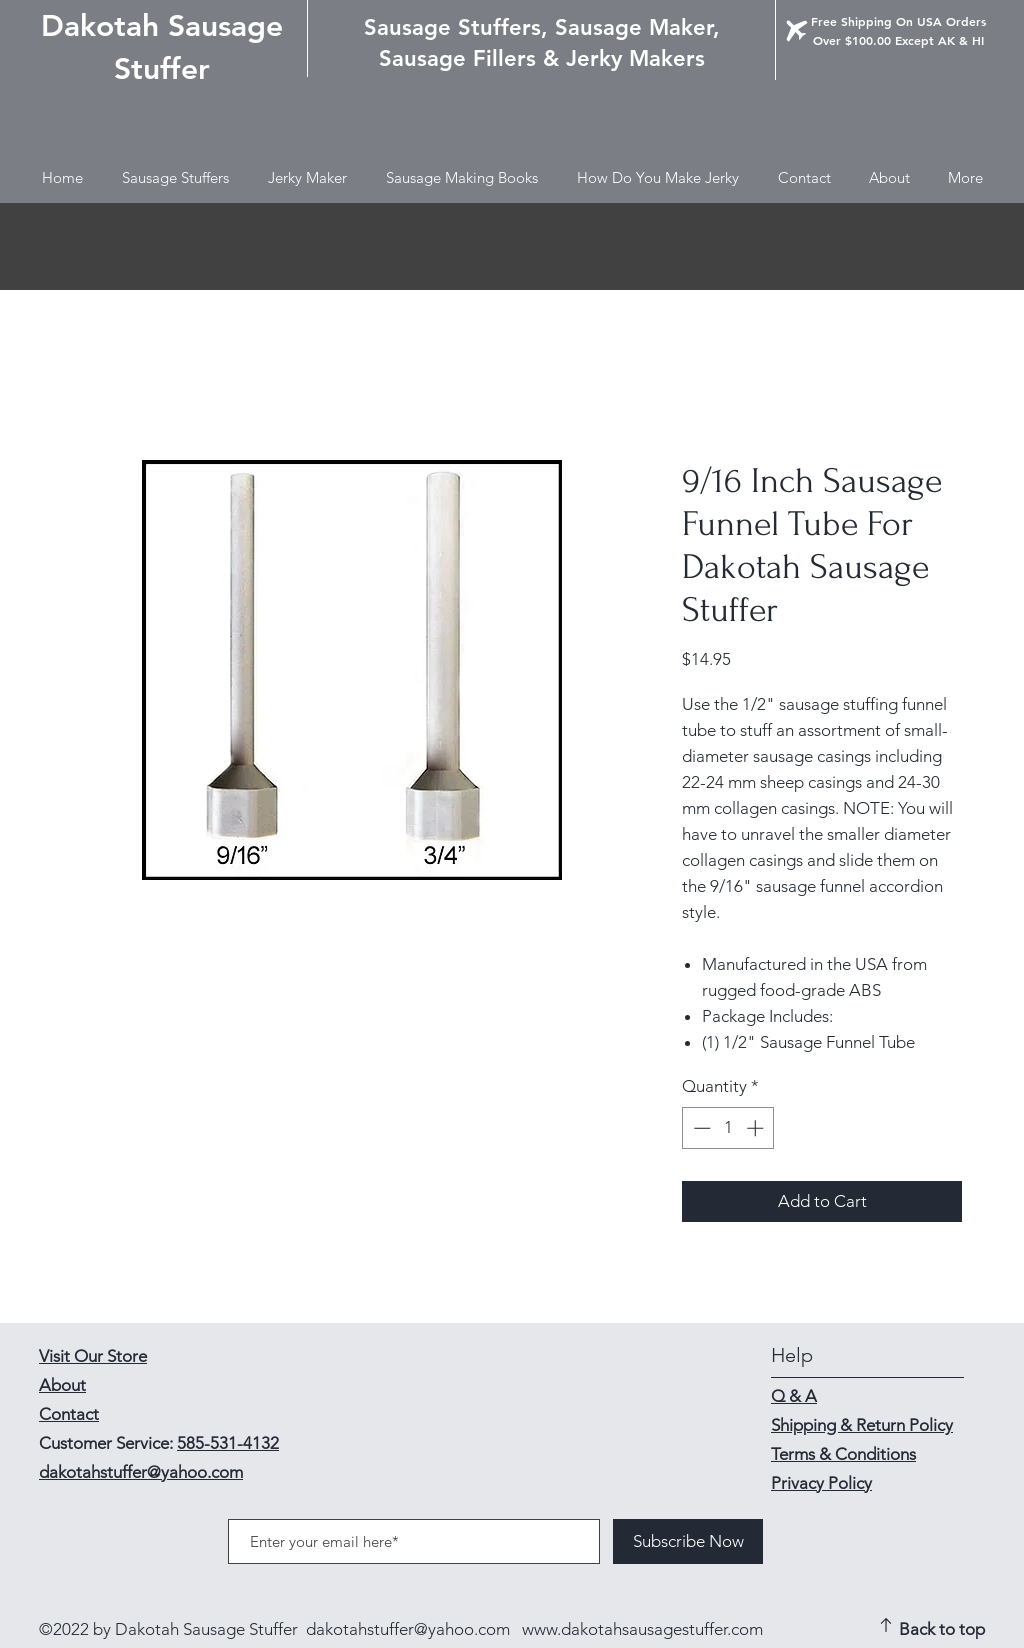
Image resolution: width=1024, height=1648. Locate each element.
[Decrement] (700, 1128)
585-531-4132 (228, 1443)
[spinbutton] (728, 1128)
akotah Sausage (173, 26)
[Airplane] (797, 31)
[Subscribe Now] (688, 1541)
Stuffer (162, 69)
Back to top (942, 1629)
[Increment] (757, 1128)
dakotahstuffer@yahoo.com (408, 1629)
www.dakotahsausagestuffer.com (642, 1629)
